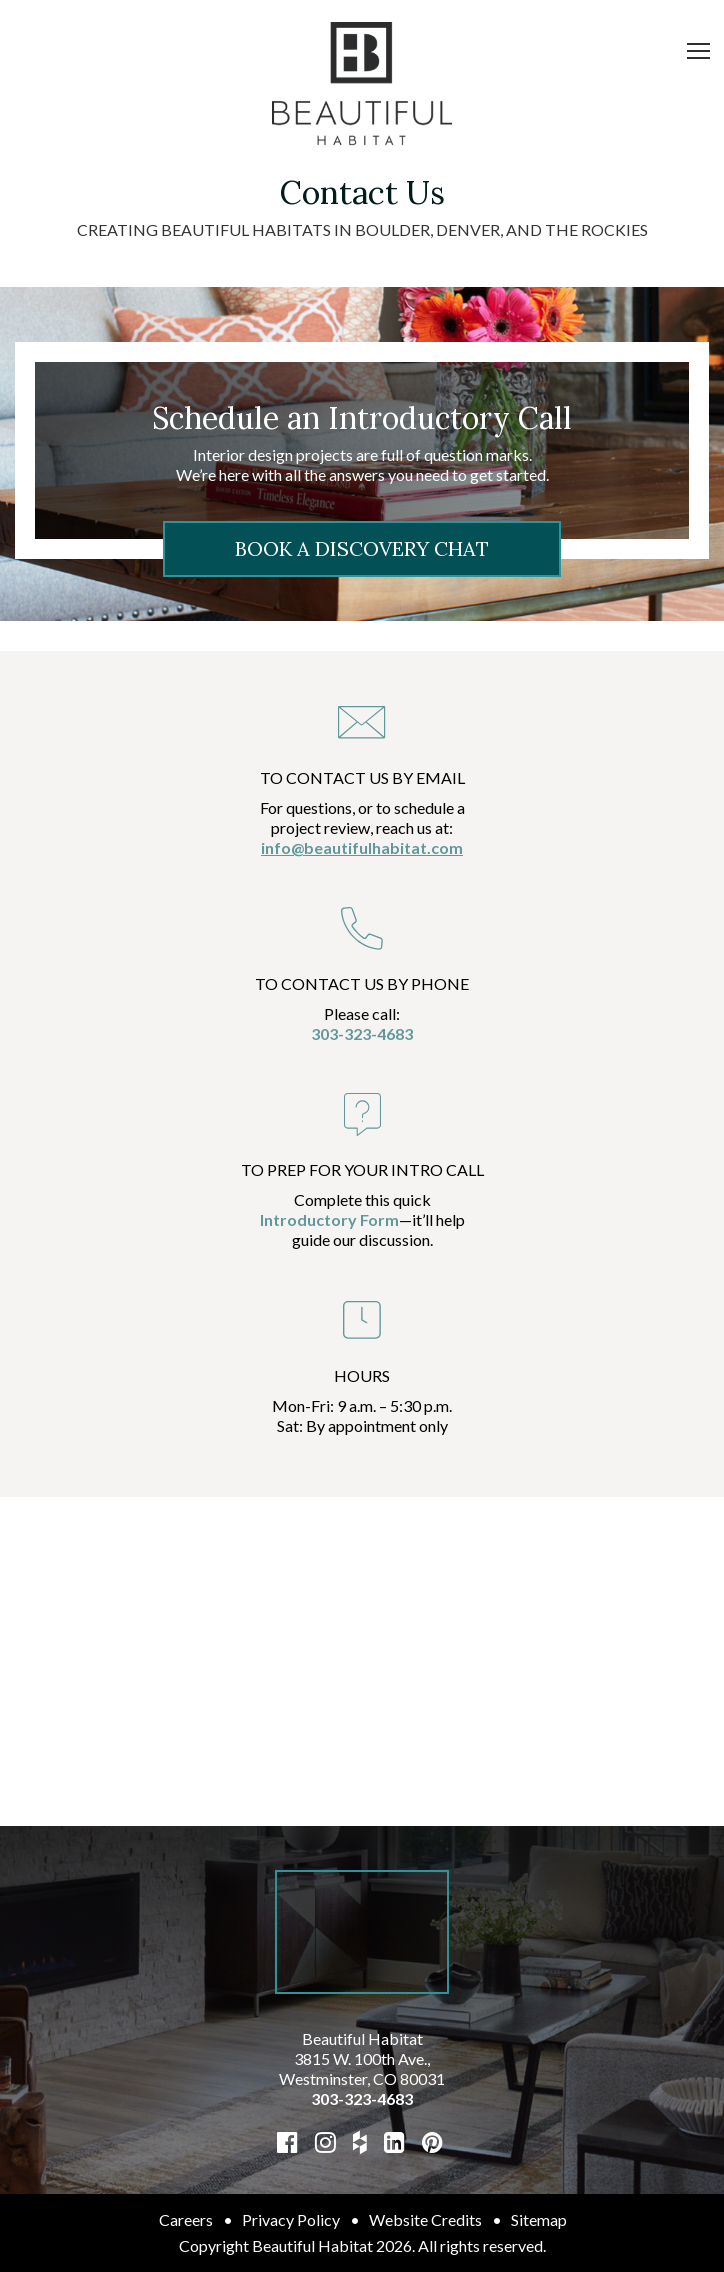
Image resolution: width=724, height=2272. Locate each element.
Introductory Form (329, 1219)
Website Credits (425, 2219)
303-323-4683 (362, 1033)
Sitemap (539, 2219)
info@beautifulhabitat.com (362, 847)
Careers (186, 2219)
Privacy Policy (291, 2219)
